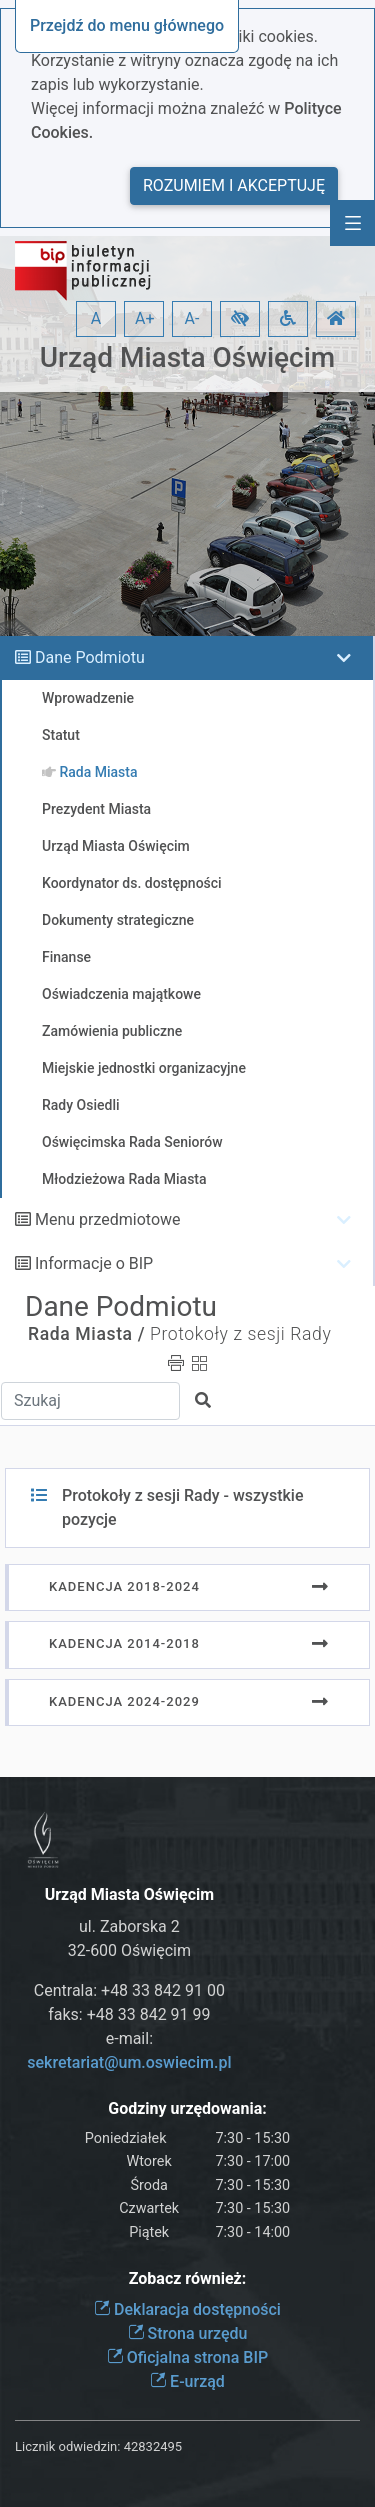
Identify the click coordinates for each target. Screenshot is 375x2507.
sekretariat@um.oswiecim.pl (129, 2062)
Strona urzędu (188, 2333)
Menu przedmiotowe (108, 1219)
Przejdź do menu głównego (127, 25)
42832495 (153, 2446)
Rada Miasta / (86, 1334)
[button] (240, 319)
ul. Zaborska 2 (129, 1926)
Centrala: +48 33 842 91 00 (129, 1990)
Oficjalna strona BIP (187, 2357)
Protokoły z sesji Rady (240, 1334)
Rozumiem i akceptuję (234, 185)
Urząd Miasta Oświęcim (187, 357)
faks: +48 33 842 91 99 (129, 2014)
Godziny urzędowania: (187, 2108)
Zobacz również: (188, 2278)
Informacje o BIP (94, 1263)
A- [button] (192, 318)
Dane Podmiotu (90, 657)
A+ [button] (145, 318)
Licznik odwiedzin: (67, 2446)
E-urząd (187, 2381)
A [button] (96, 318)
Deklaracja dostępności (187, 2309)
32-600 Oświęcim (129, 1950)
